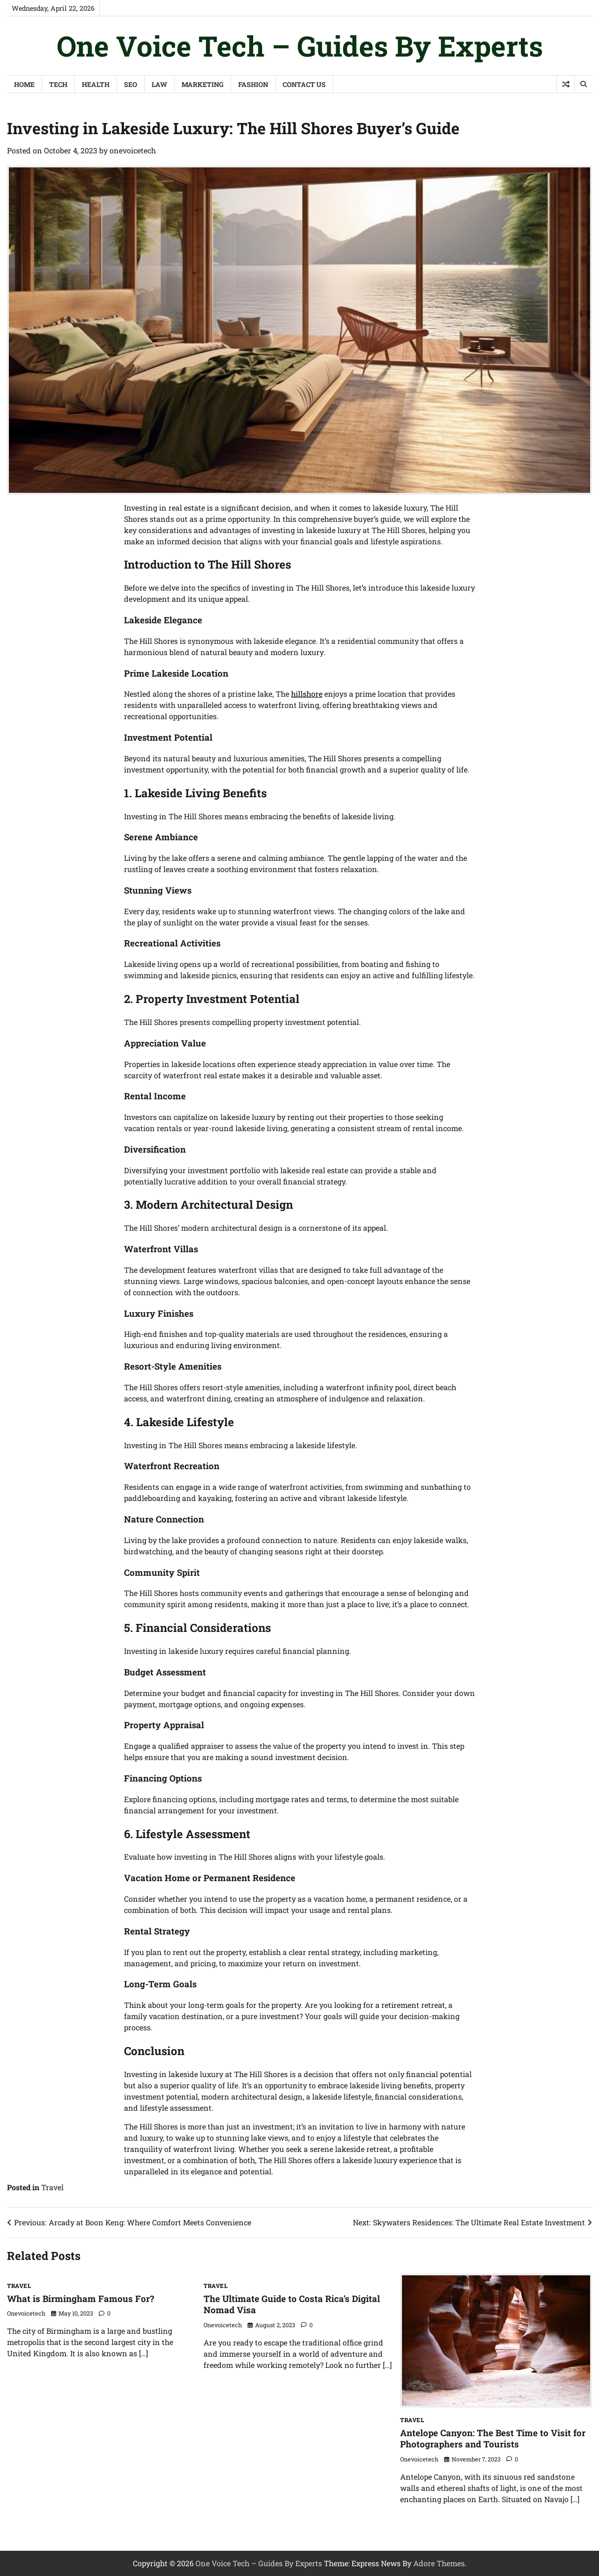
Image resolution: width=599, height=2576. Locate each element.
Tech (58, 84)
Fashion (253, 84)
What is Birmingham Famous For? (80, 2298)
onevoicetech (133, 150)
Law (159, 84)
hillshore (306, 694)
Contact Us (304, 84)
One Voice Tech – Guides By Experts (300, 45)
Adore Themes (439, 2563)
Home (24, 84)
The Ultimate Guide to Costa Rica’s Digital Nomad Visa (292, 2304)
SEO (130, 84)
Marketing (203, 84)
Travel (52, 2187)
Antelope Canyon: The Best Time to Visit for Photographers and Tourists (492, 2438)
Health (96, 84)
